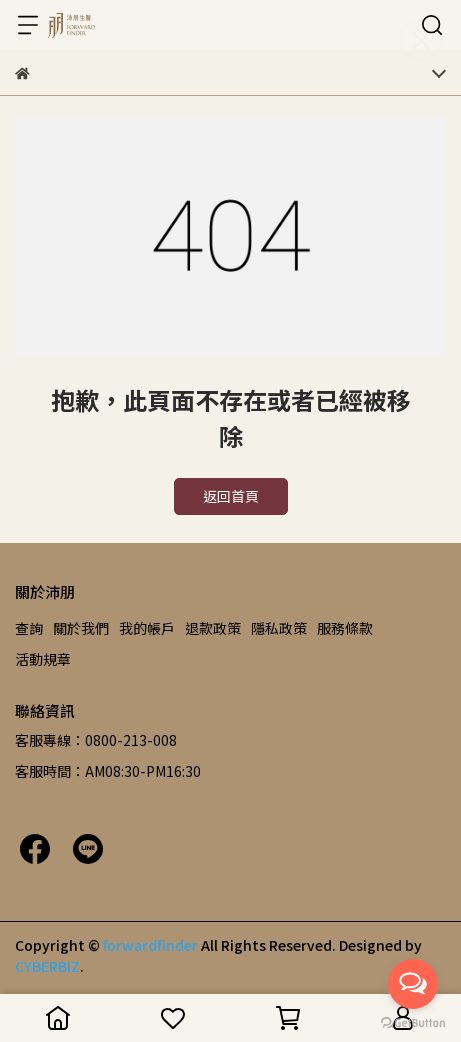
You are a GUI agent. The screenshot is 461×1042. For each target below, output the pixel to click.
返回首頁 (231, 496)
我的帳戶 (147, 628)
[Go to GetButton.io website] (413, 1022)
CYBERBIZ (47, 966)
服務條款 (345, 628)
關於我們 (81, 628)
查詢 (29, 628)
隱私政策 (279, 628)
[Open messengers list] (413, 984)
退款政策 (213, 628)
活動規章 (43, 659)
